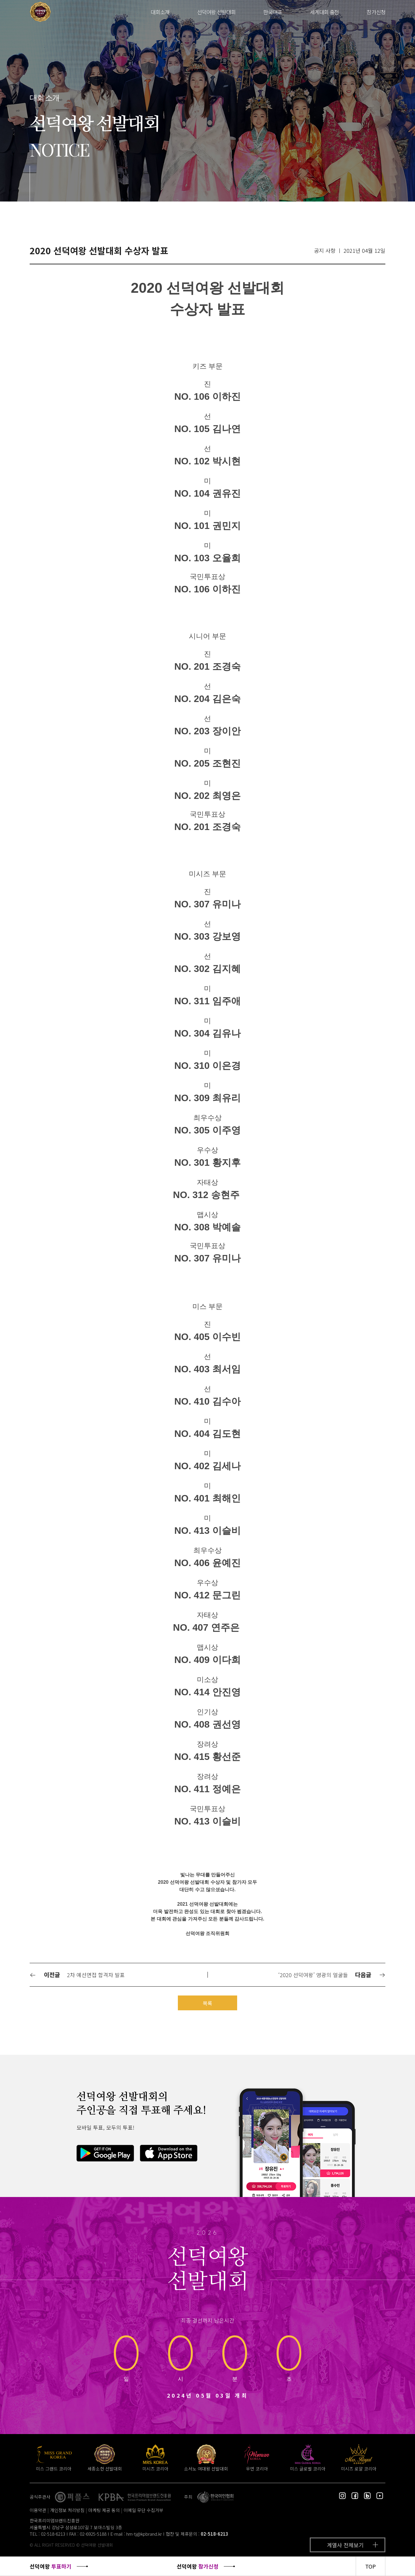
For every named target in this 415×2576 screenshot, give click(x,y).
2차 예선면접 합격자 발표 (96, 1974)
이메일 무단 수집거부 (143, 2510)
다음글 (370, 1974)
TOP (370, 2566)
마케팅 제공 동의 (104, 2510)
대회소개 (160, 12)
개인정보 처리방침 (67, 2510)
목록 (207, 2003)
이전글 (45, 1974)
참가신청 (376, 12)
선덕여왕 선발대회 (216, 12)
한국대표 (272, 12)
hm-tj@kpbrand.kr (144, 2534)
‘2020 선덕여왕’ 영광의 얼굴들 (313, 1974)
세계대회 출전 (324, 12)
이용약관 (38, 2510)
